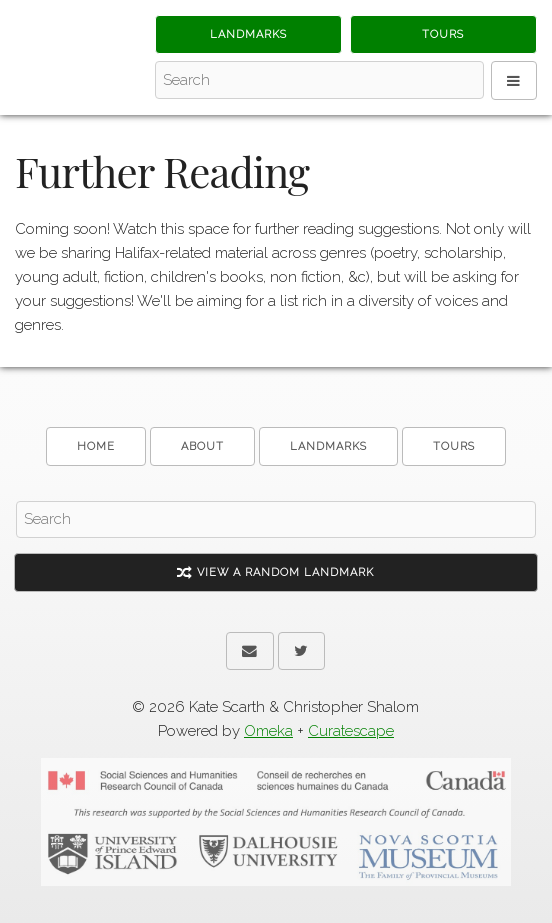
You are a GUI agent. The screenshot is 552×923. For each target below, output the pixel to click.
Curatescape (351, 731)
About (202, 446)
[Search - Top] (319, 80)
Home (96, 446)
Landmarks (248, 34)
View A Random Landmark (275, 572)
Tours (443, 34)
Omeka (268, 731)
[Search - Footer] (276, 520)
